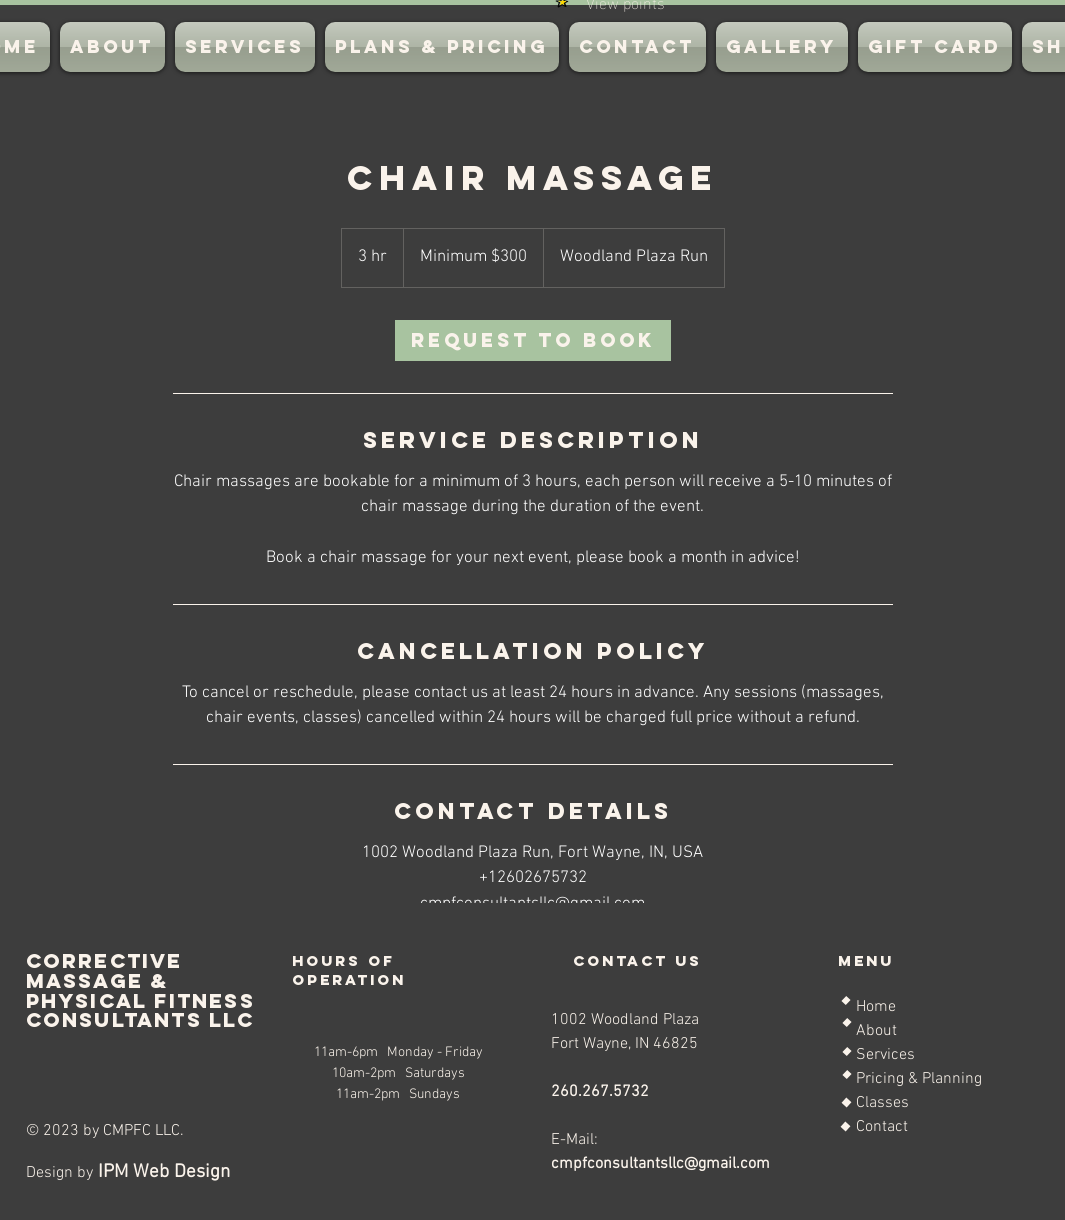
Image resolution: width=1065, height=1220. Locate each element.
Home (876, 1007)
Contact (882, 1127)
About (876, 1031)
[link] (533, 340)
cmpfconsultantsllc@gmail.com (660, 1164)
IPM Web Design (161, 1172)
